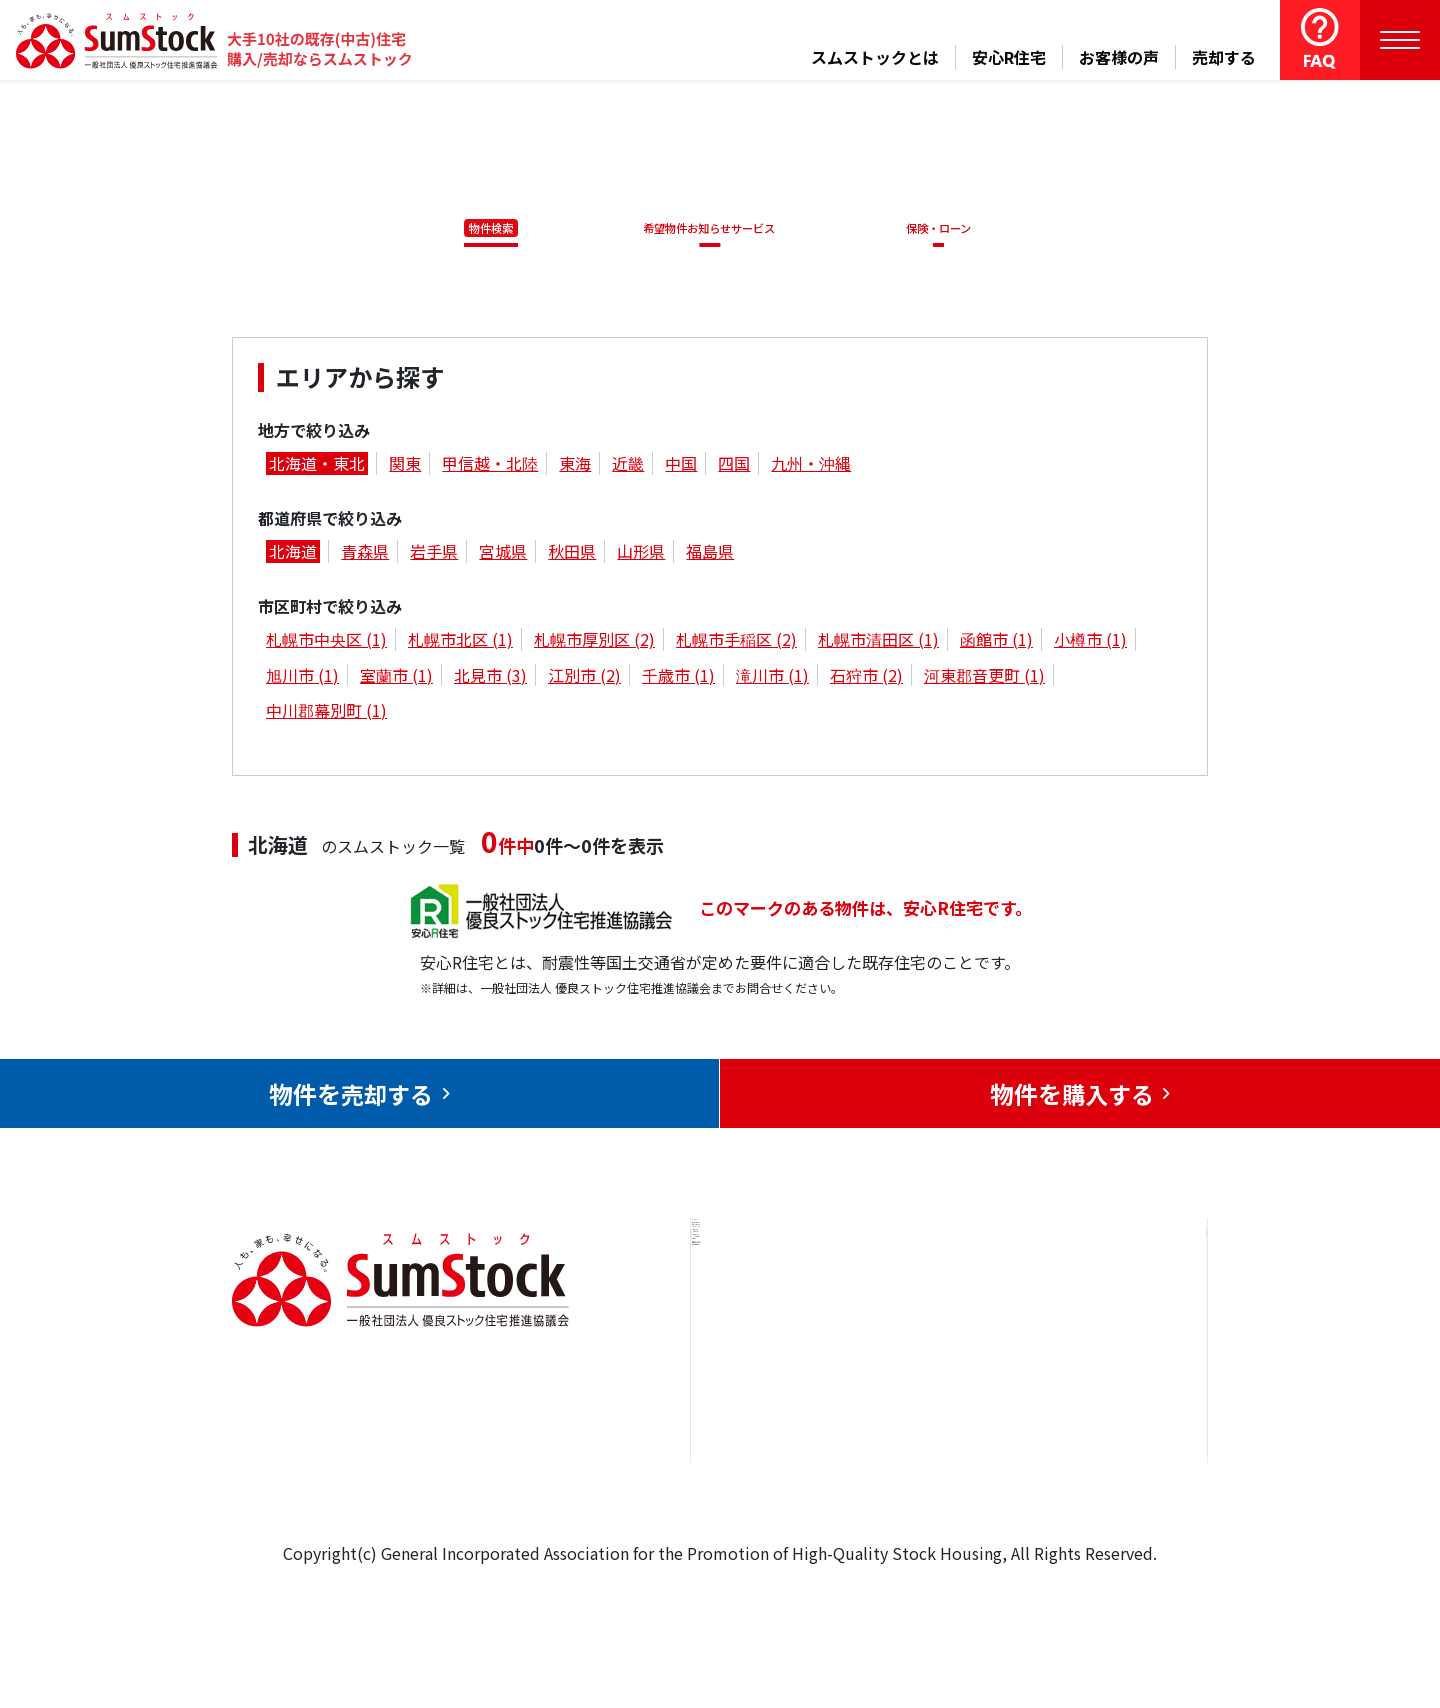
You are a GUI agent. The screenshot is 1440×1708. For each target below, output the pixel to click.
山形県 (641, 555)
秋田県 (572, 555)
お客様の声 (1119, 57)
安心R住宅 (1009, 57)
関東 (405, 467)
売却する (1224, 57)
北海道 (293, 555)
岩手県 (434, 555)
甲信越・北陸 (490, 467)
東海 (575, 467)
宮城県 (503, 555)
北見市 (490, 678)
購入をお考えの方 (778, 1434)
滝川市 (772, 678)
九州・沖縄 (811, 467)
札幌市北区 (460, 643)
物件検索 (480, 228)
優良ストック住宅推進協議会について (1109, 1387)
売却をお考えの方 (778, 1373)
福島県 (710, 555)
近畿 (628, 467)
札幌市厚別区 (594, 643)
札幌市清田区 (878, 643)
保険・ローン (943, 228)
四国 (734, 467)
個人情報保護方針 (1101, 1463)
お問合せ (1069, 1312)
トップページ (762, 1312)
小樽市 (1090, 643)
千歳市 (678, 678)
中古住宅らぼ (939, 1434)
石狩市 (866, 678)
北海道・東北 (317, 467)
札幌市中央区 (326, 643)
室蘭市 (396, 678)
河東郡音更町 (984, 678)
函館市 (996, 643)
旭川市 (302, 678)
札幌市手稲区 (736, 643)
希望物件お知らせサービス (703, 228)
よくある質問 (939, 1495)
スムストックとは (875, 57)
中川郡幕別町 (326, 713)
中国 (681, 467)
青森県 (365, 555)
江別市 (584, 678)
